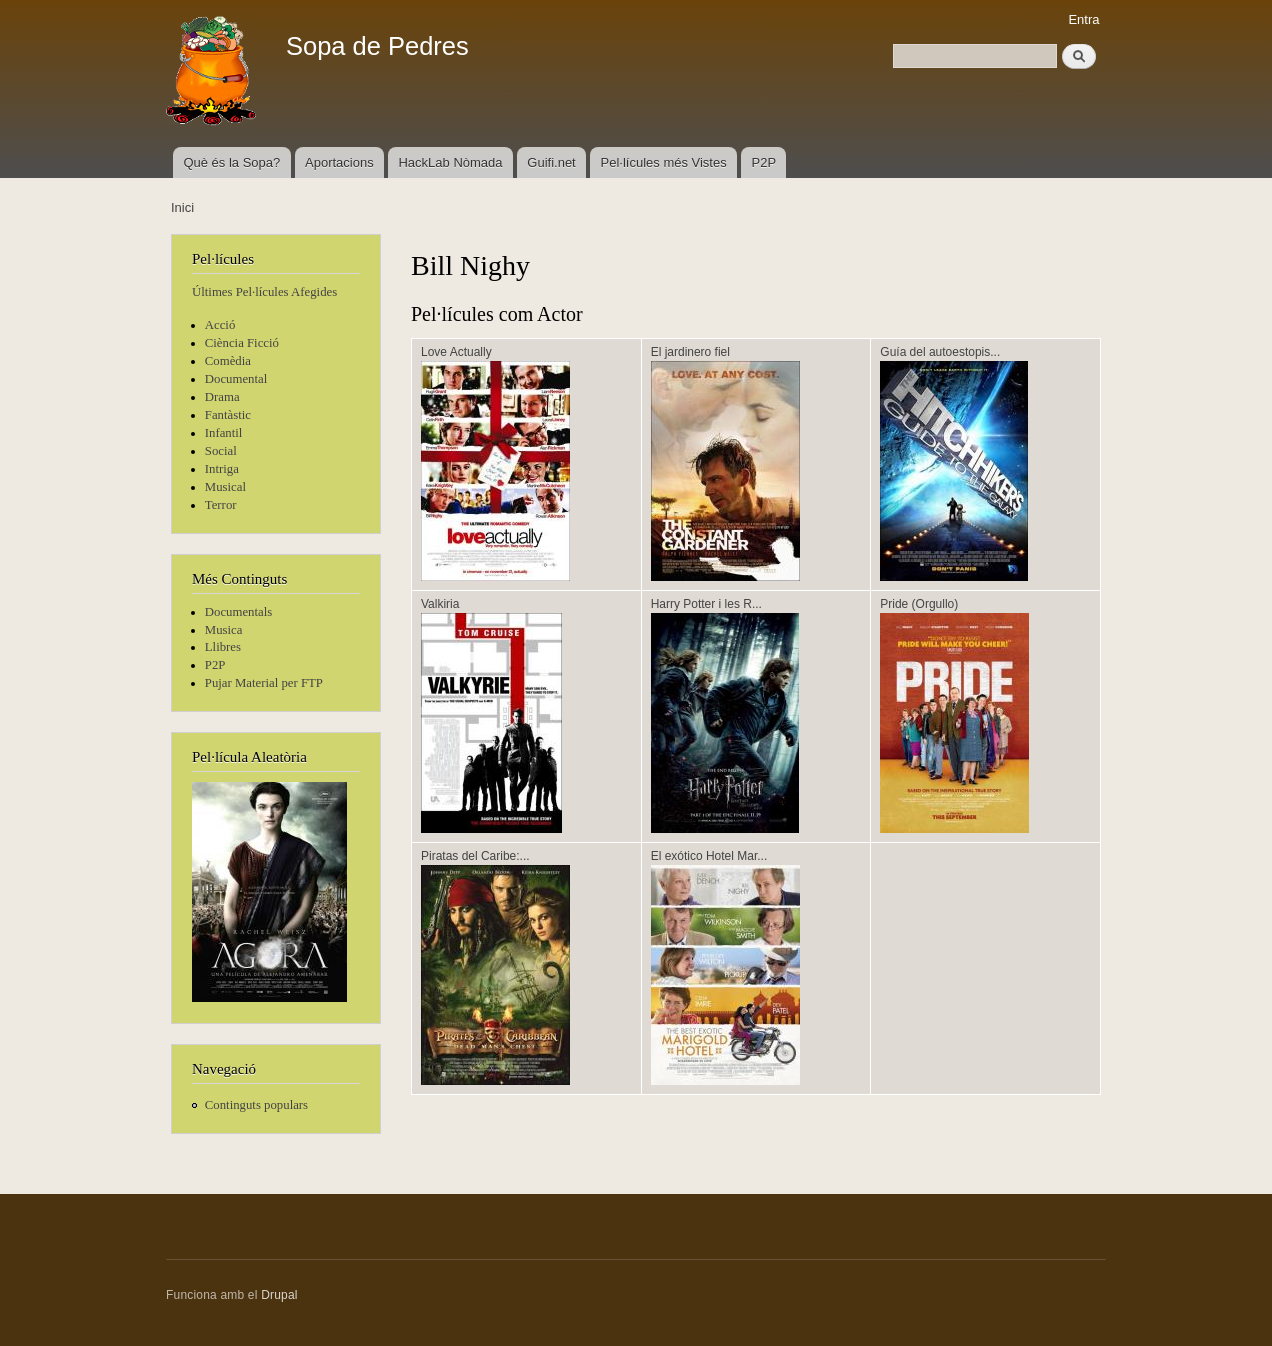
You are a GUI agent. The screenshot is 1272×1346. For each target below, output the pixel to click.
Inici (182, 207)
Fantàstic (228, 415)
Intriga (222, 469)
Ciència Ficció (242, 343)
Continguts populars (256, 1105)
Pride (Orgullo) (919, 604)
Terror (221, 505)
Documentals (238, 612)
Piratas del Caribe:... (475, 856)
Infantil (224, 433)
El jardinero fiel (690, 352)
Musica (224, 630)
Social (221, 451)
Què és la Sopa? (231, 162)
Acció (220, 325)
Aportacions (339, 162)
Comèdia (228, 361)
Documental (236, 379)
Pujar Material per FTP (264, 683)
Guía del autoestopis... (940, 352)
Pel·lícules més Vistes (664, 162)
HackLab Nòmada (450, 162)
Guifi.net (551, 162)
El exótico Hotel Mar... (709, 856)
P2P (764, 162)
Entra (1083, 19)
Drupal (279, 1295)
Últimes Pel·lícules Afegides (264, 292)
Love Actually (456, 352)
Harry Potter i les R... (706, 604)
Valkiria (440, 604)
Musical (225, 487)
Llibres (223, 647)
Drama (222, 397)
